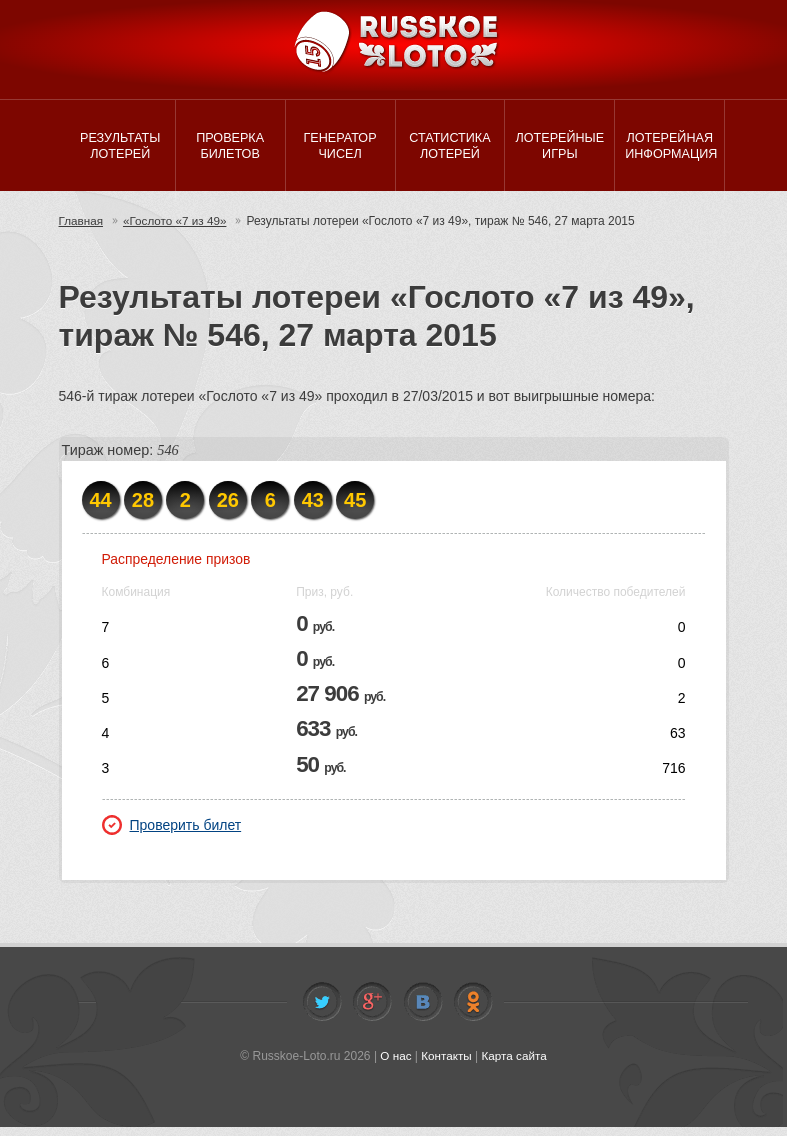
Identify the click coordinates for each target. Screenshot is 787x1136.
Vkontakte (423, 1012)
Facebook (372, 1012)
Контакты (446, 1066)
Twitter (322, 1012)
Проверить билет (172, 834)
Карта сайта (515, 1066)
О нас (394, 1066)
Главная (82, 230)
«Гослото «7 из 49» (177, 230)
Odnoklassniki (473, 1012)
